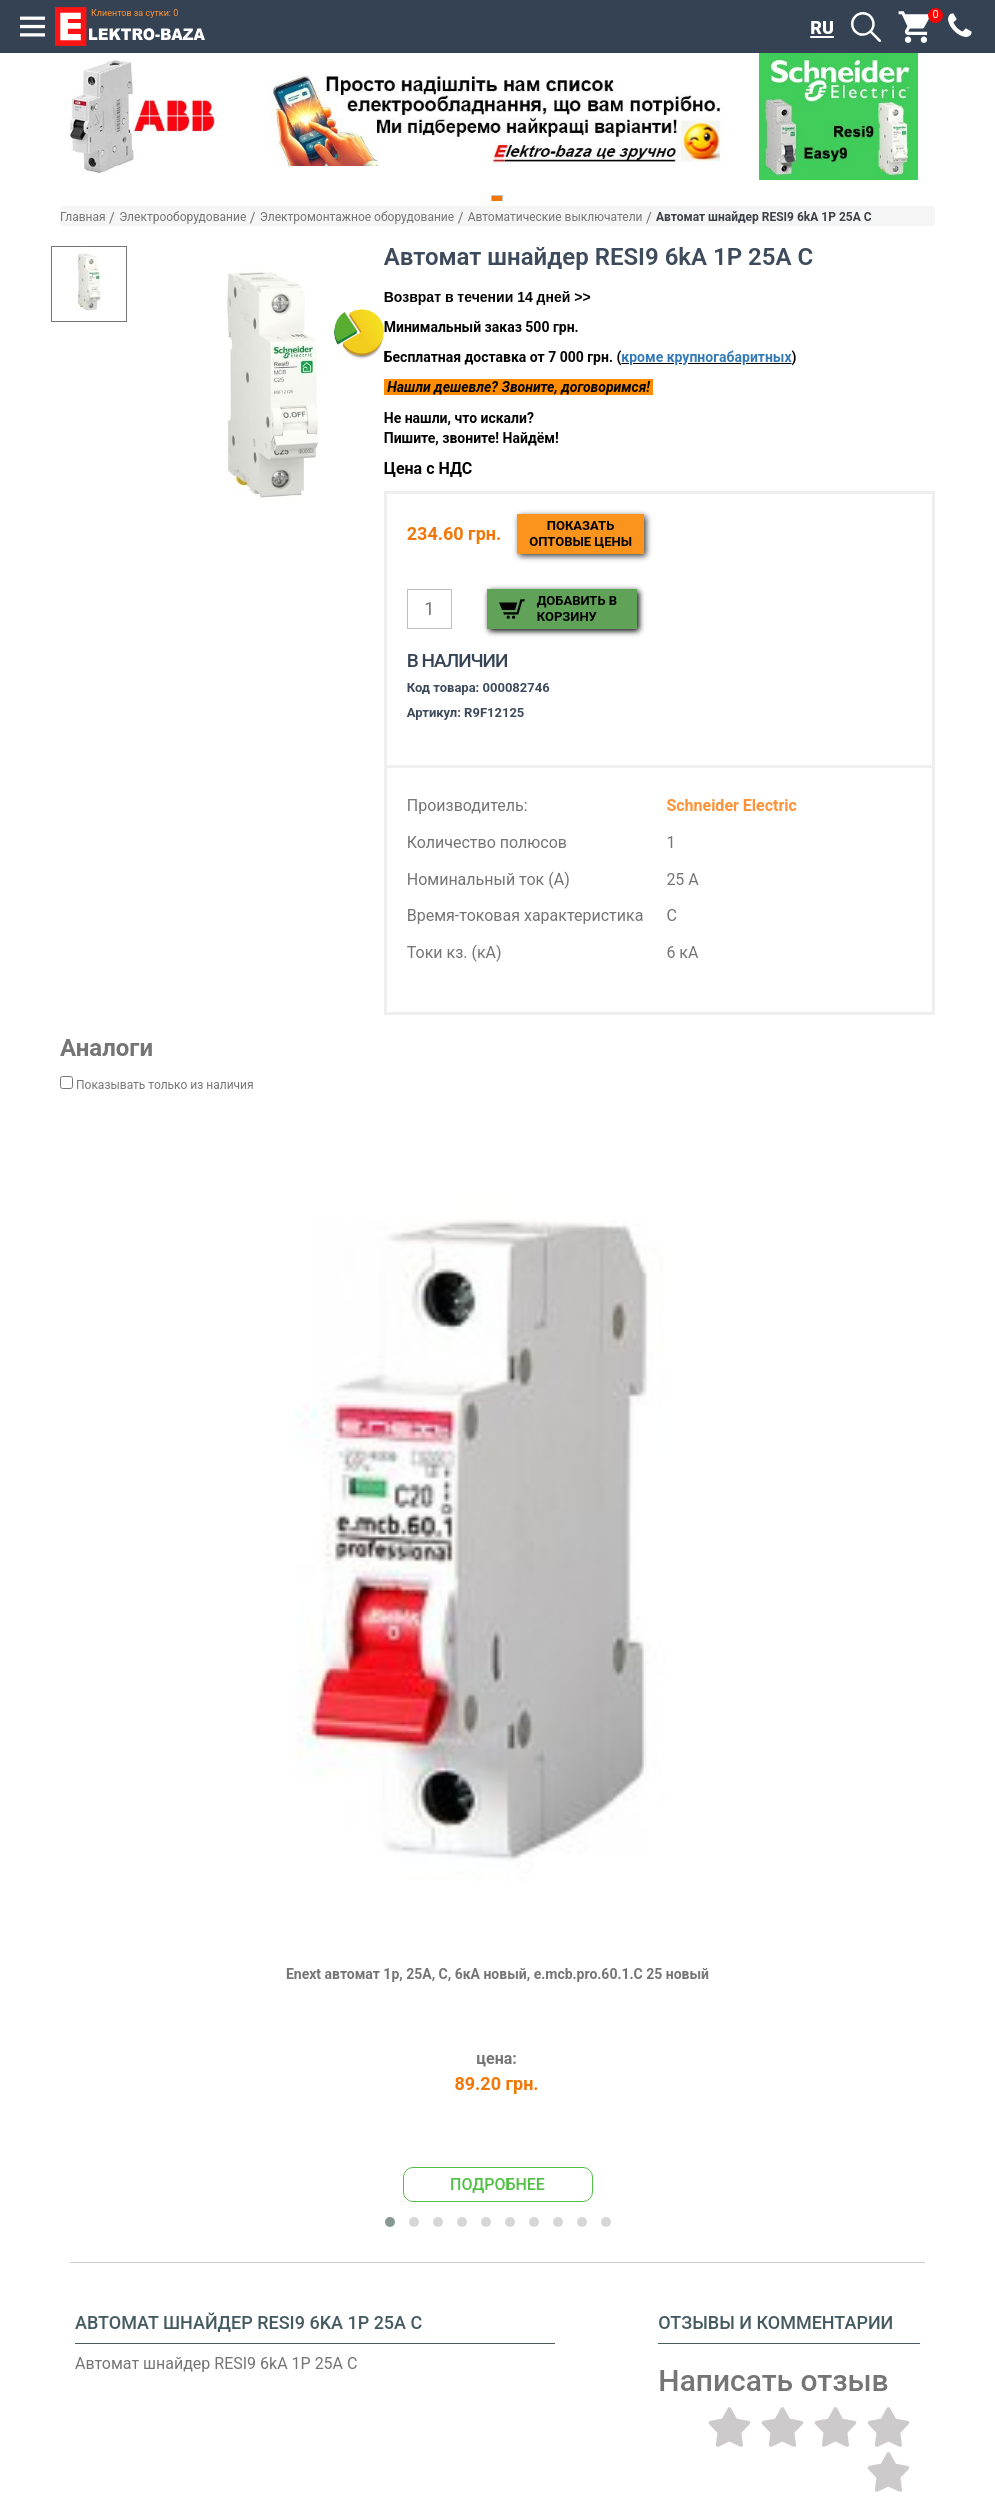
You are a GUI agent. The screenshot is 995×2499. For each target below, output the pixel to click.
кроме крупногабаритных (706, 357)
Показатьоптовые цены (580, 533)
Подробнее (497, 2181)
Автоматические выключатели (555, 217)
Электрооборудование (182, 217)
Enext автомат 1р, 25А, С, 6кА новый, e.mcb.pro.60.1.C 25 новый (497, 1972)
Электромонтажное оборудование (357, 217)
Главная (83, 217)
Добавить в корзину (577, 608)
